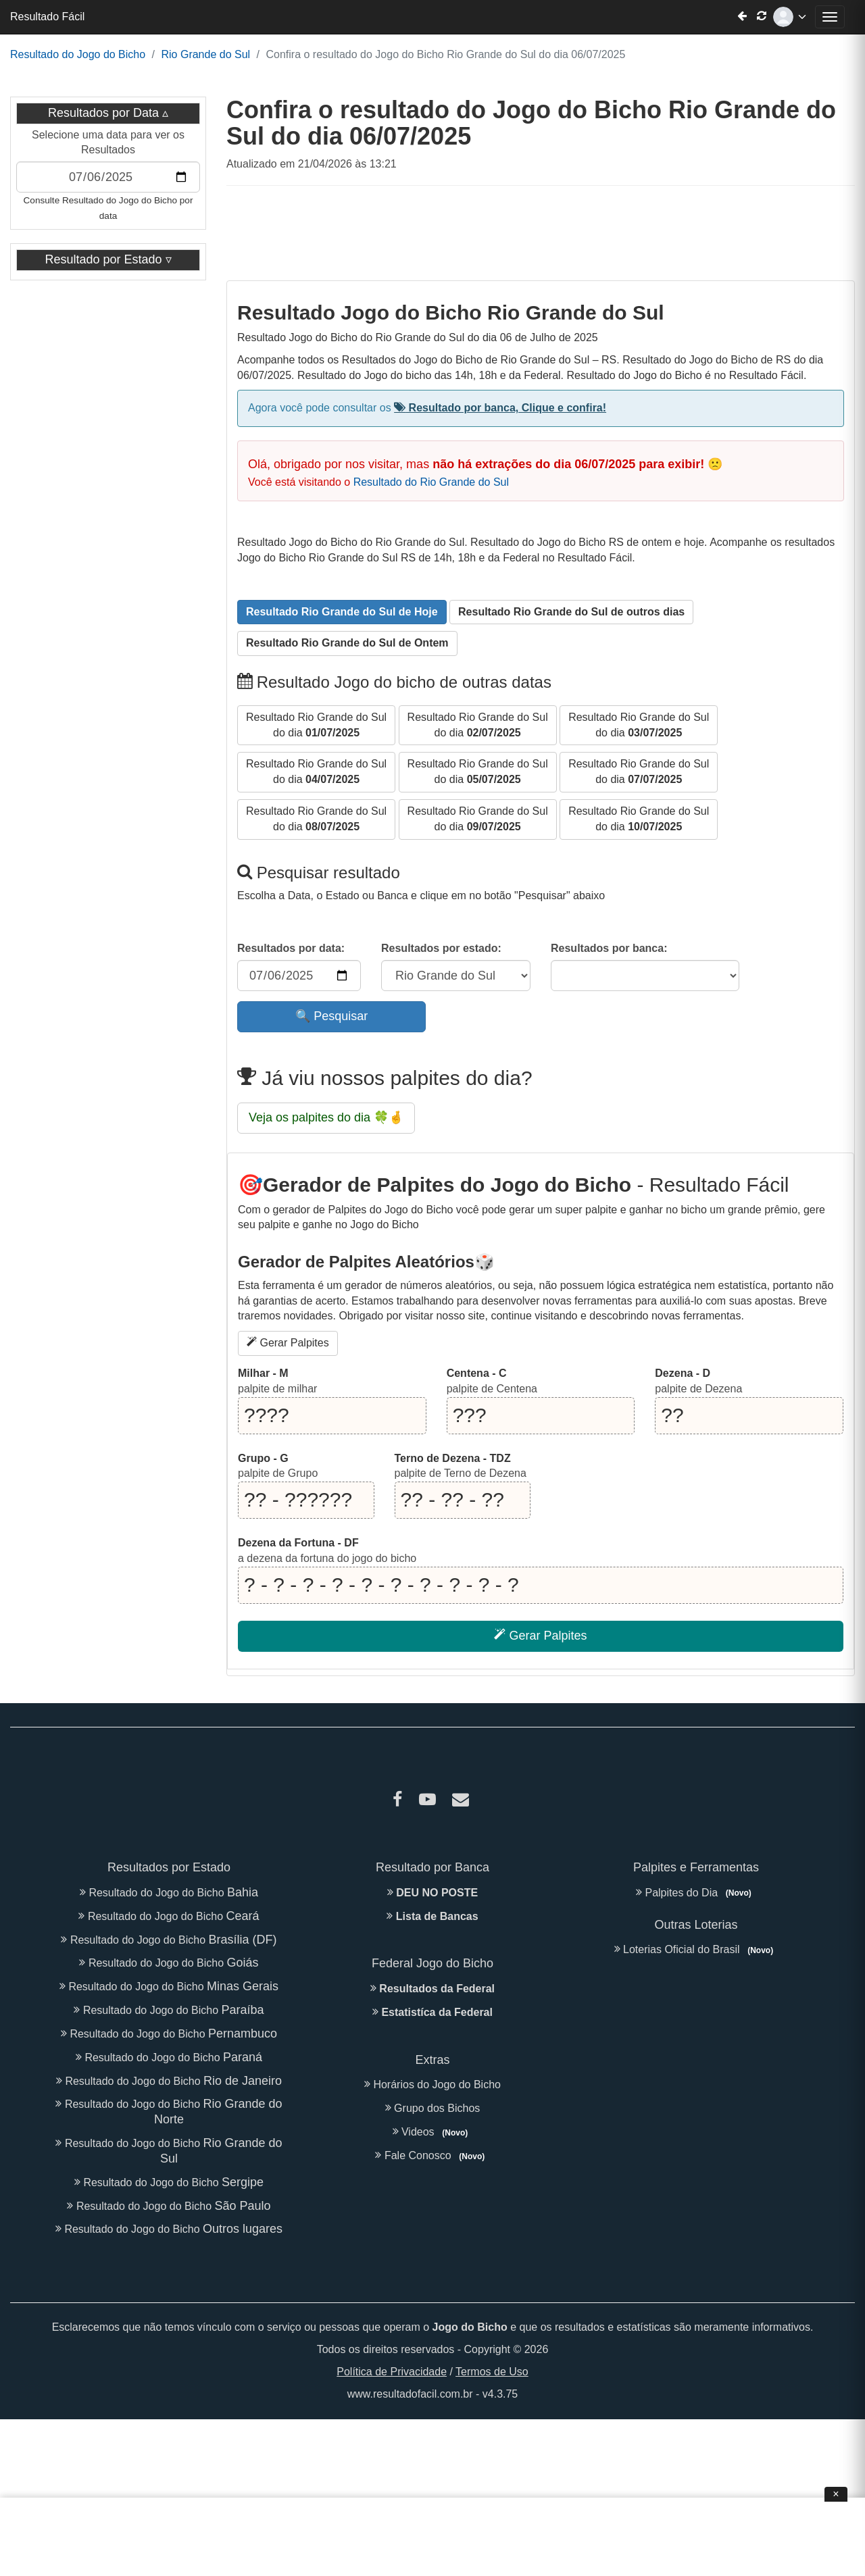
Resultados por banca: (609, 948)
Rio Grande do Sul (205, 54)
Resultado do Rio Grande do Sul (431, 482)
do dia (316, 724)
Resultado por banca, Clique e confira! (500, 407)
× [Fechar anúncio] (836, 2494)
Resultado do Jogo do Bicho (77, 54)
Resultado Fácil (47, 16)
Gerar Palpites (288, 1342)
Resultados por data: (291, 948)
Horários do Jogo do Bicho (432, 2084)
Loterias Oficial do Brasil (696, 1949)
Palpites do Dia (696, 1892)
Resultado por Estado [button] (105, 259)
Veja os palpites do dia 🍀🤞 (326, 1117)
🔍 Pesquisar (331, 1016)
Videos (433, 2132)
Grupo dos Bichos (432, 2108)
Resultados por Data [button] (103, 113)
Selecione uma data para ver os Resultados (108, 142)
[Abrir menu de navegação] (830, 16)
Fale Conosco (432, 2155)
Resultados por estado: (441, 948)
